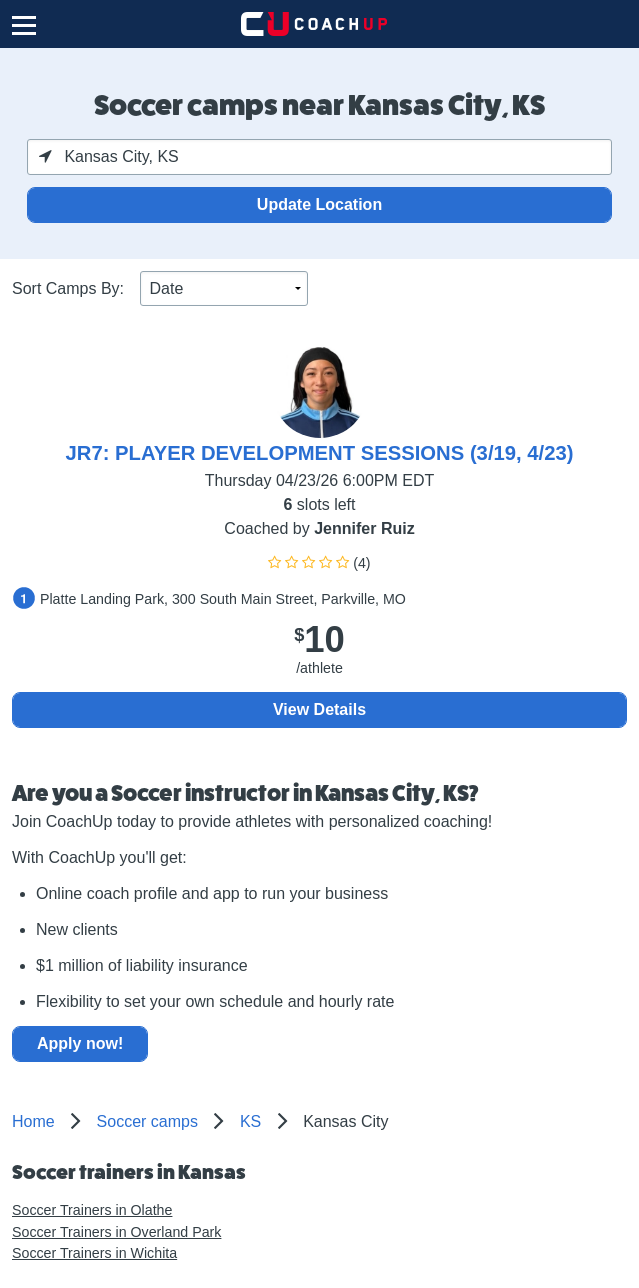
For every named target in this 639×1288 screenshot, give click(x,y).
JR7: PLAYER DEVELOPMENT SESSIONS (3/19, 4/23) (320, 453)
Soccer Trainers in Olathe (92, 1210)
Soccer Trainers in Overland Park (116, 1232)
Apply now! (80, 1043)
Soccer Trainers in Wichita (94, 1253)
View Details (319, 709)
